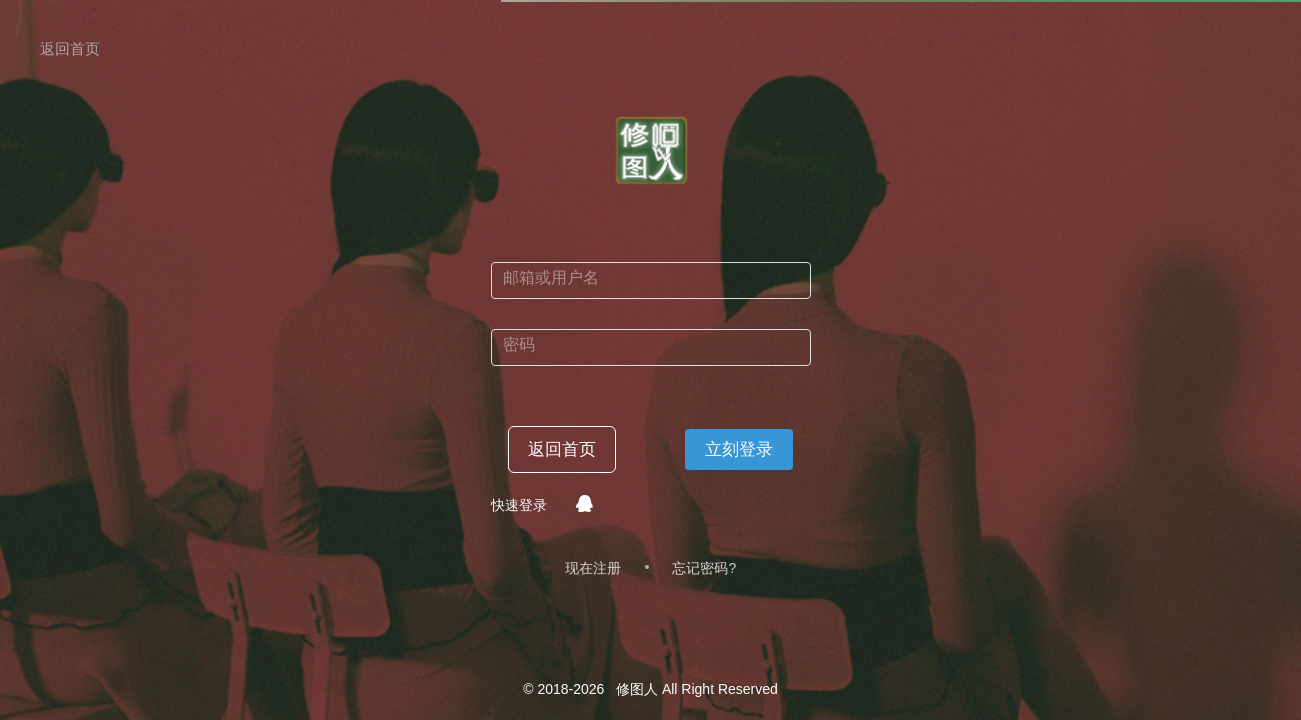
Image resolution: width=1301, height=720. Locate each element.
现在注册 (593, 568)
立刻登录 (739, 449)
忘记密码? (704, 568)
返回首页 (562, 449)
